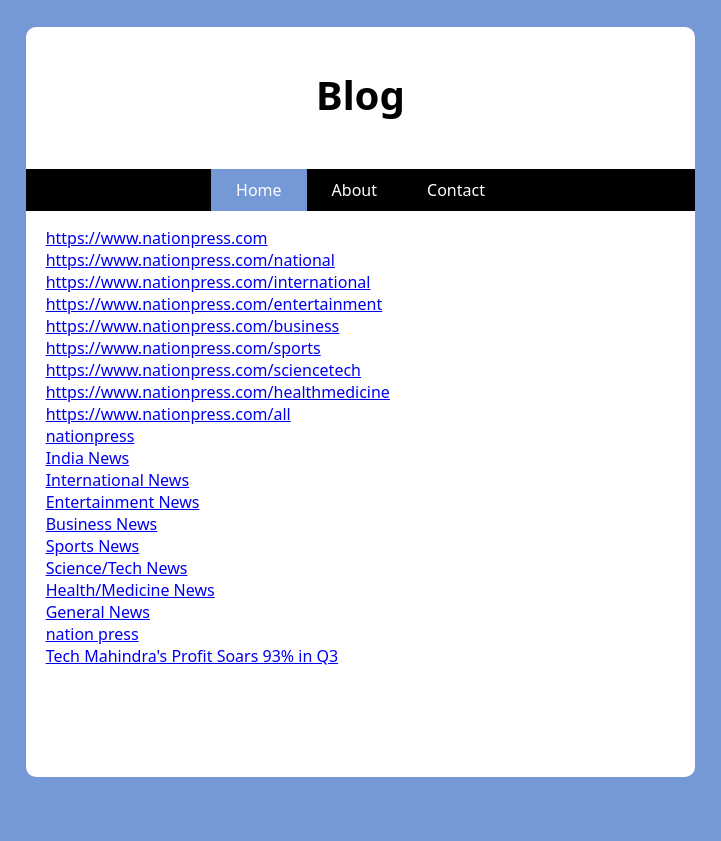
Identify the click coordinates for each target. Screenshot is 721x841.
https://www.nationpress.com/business (193, 326)
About (354, 190)
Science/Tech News (117, 568)
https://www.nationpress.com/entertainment (214, 304)
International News (117, 480)
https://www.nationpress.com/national (190, 260)
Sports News (93, 546)
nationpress (90, 436)
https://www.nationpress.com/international (208, 282)
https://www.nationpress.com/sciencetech (203, 370)
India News (88, 458)
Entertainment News (123, 502)
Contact (456, 190)
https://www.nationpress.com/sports (183, 348)
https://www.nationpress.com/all (168, 414)
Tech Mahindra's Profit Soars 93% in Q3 (192, 656)
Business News (102, 524)
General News (98, 612)
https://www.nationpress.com (157, 238)
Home (259, 190)
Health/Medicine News (130, 590)
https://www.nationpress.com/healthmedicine (218, 392)
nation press (92, 634)
